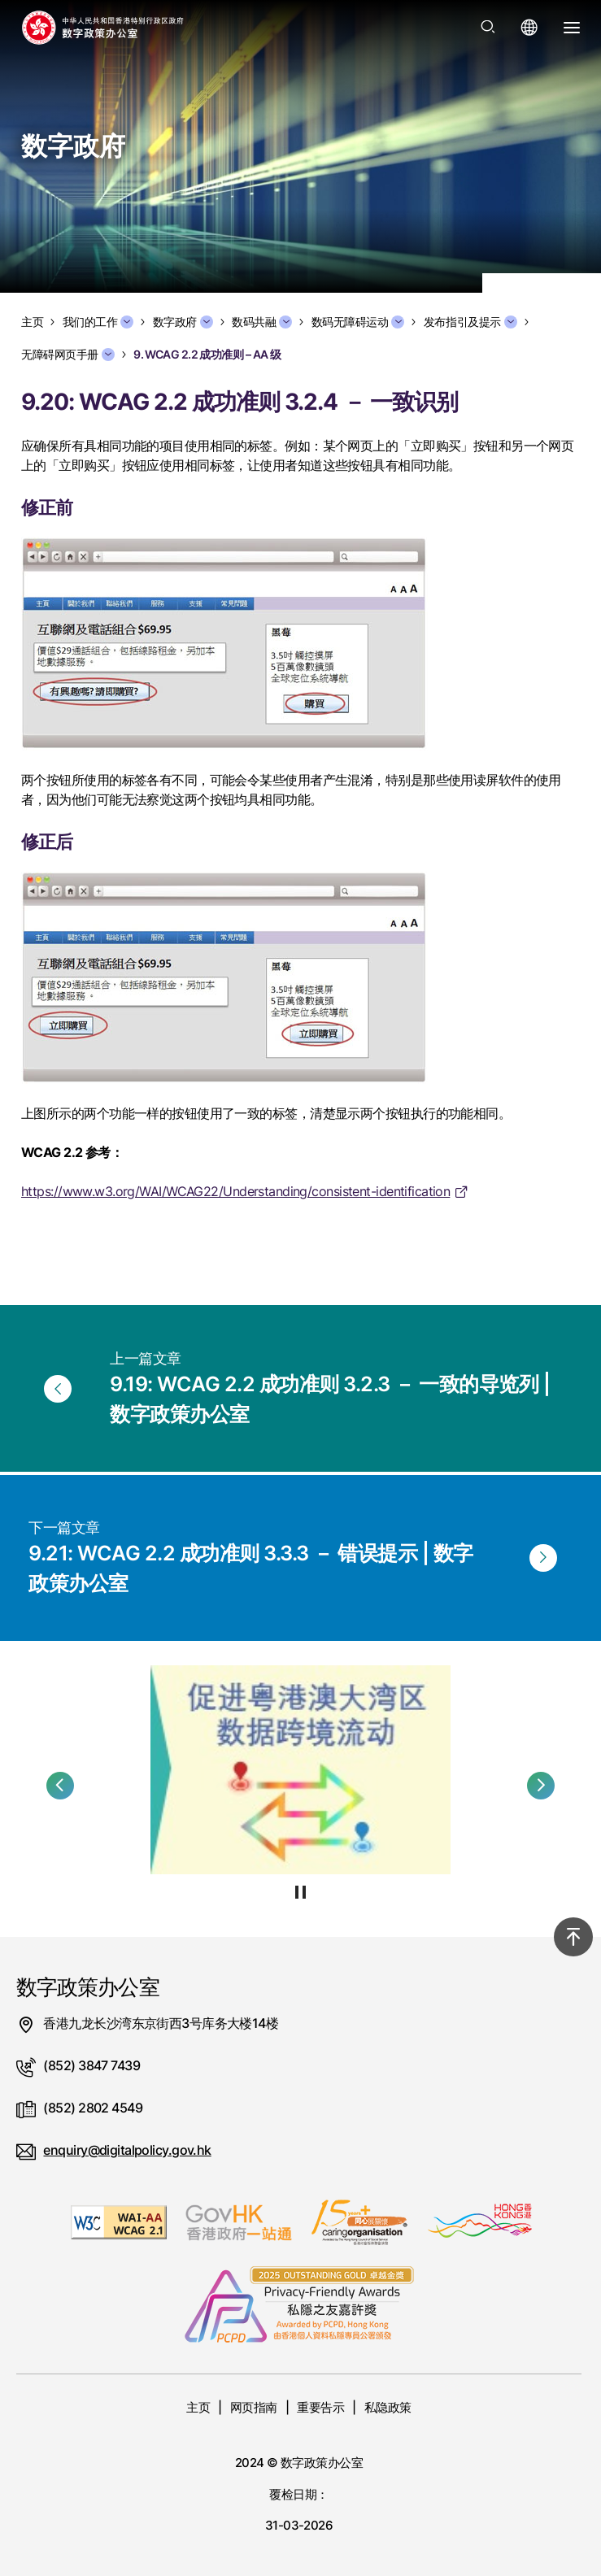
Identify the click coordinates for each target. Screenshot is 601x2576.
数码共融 (262, 322)
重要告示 (320, 2407)
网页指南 (253, 2407)
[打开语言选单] (529, 28)
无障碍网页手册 (68, 354)
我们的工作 (98, 322)
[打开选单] (572, 28)
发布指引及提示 (470, 322)
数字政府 (183, 322)
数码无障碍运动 (358, 322)
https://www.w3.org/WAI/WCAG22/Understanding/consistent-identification (235, 1191)
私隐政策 (388, 2407)
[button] (60, 1785)
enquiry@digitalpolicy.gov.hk (127, 2150)
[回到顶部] (573, 1936)
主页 (198, 2407)
